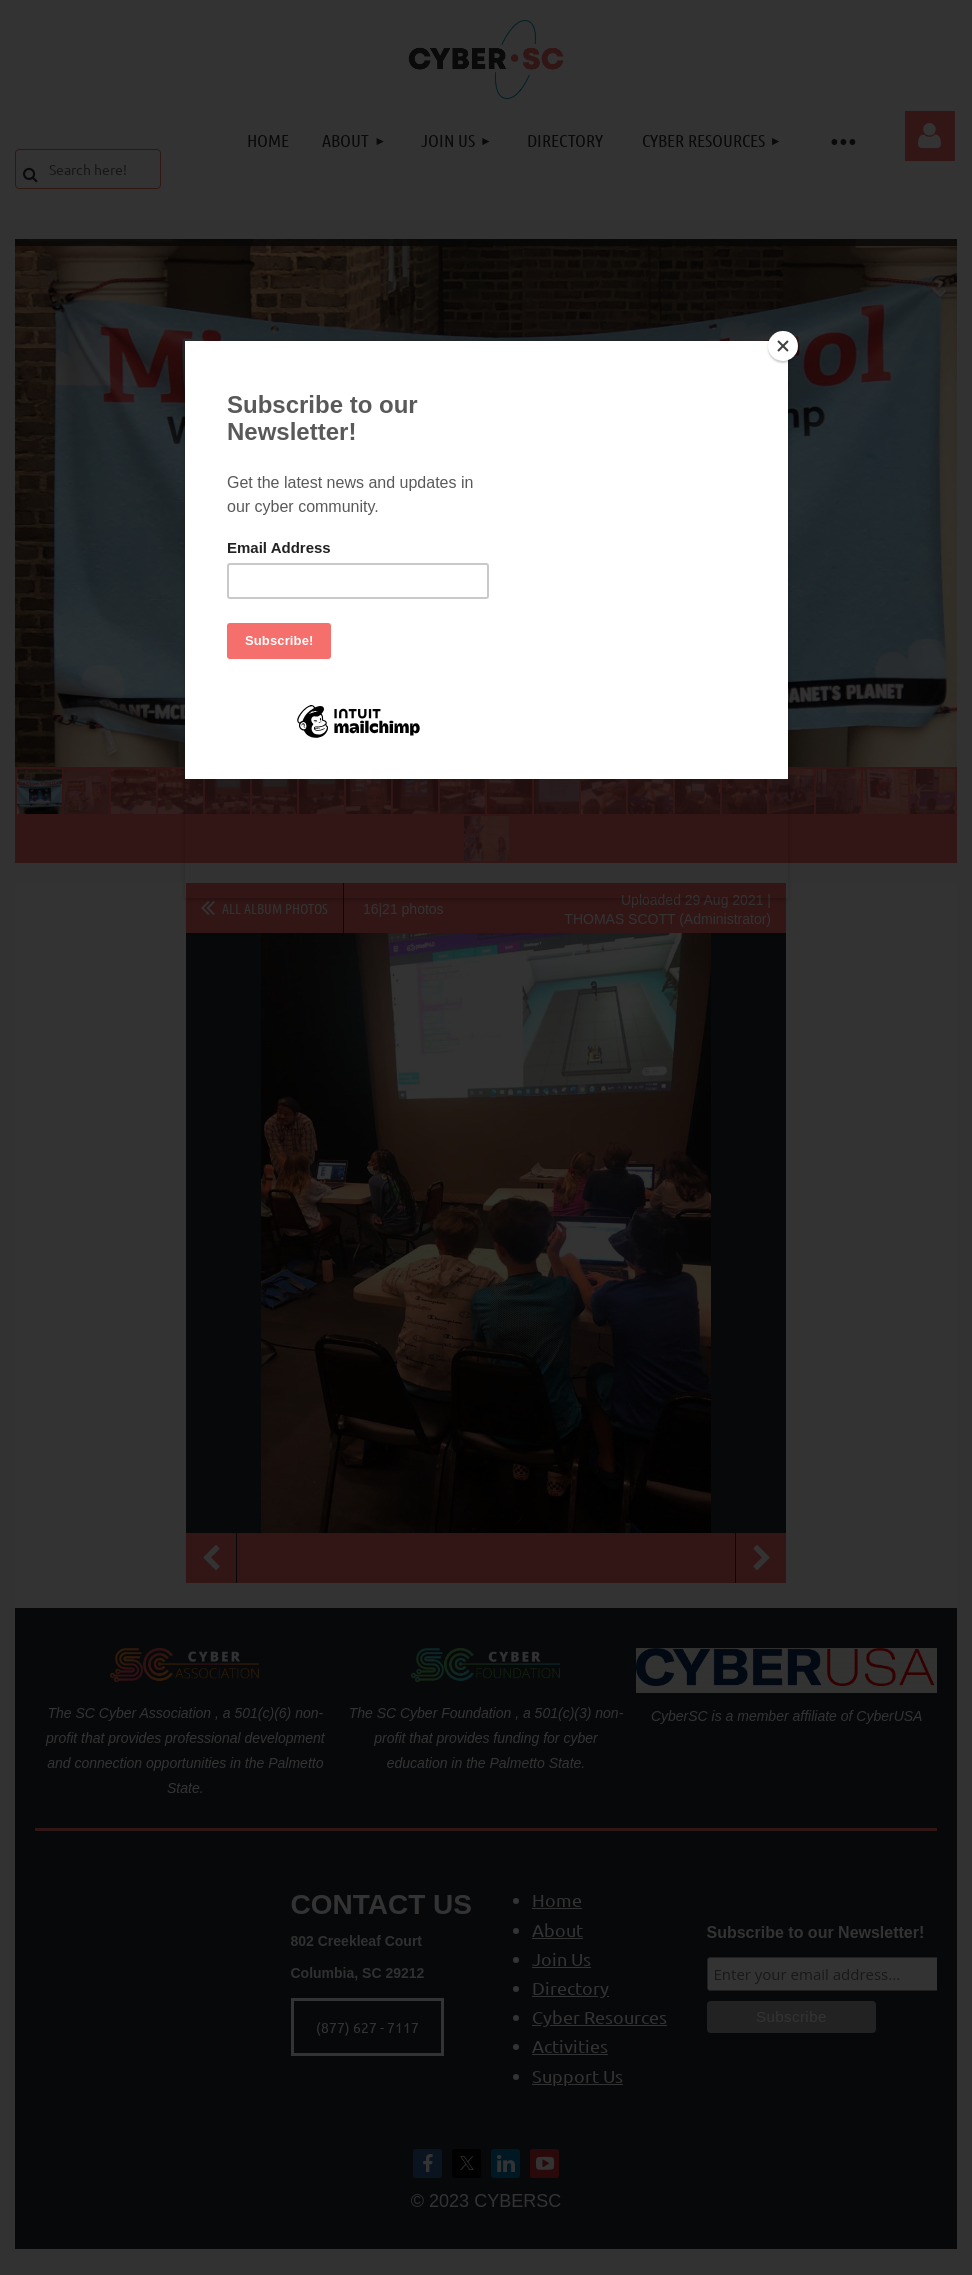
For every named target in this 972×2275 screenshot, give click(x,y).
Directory (570, 1987)
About (557, 1929)
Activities (570, 2045)
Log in (930, 136)
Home (557, 1899)
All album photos (275, 908)
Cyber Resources (599, 2016)
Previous (211, 1558)
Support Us (577, 2075)
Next (761, 1558)
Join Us (561, 1958)
